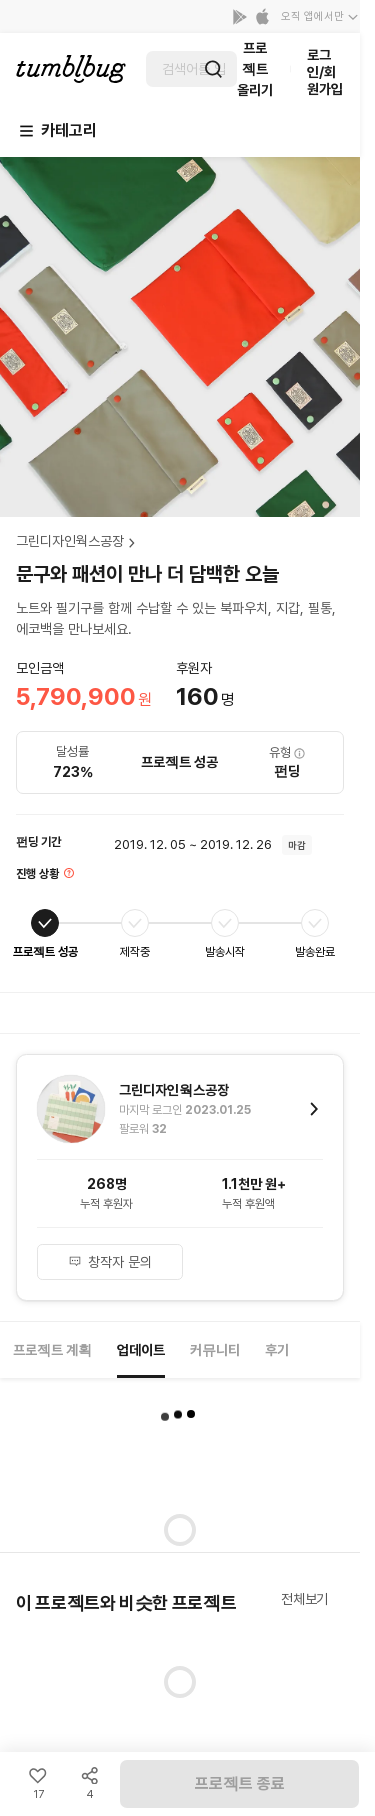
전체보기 (304, 1599)
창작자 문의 (110, 1262)
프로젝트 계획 (52, 1350)
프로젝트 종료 (240, 1783)
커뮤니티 (215, 1350)
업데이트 (141, 1350)
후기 (277, 1350)
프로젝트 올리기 (255, 69)
